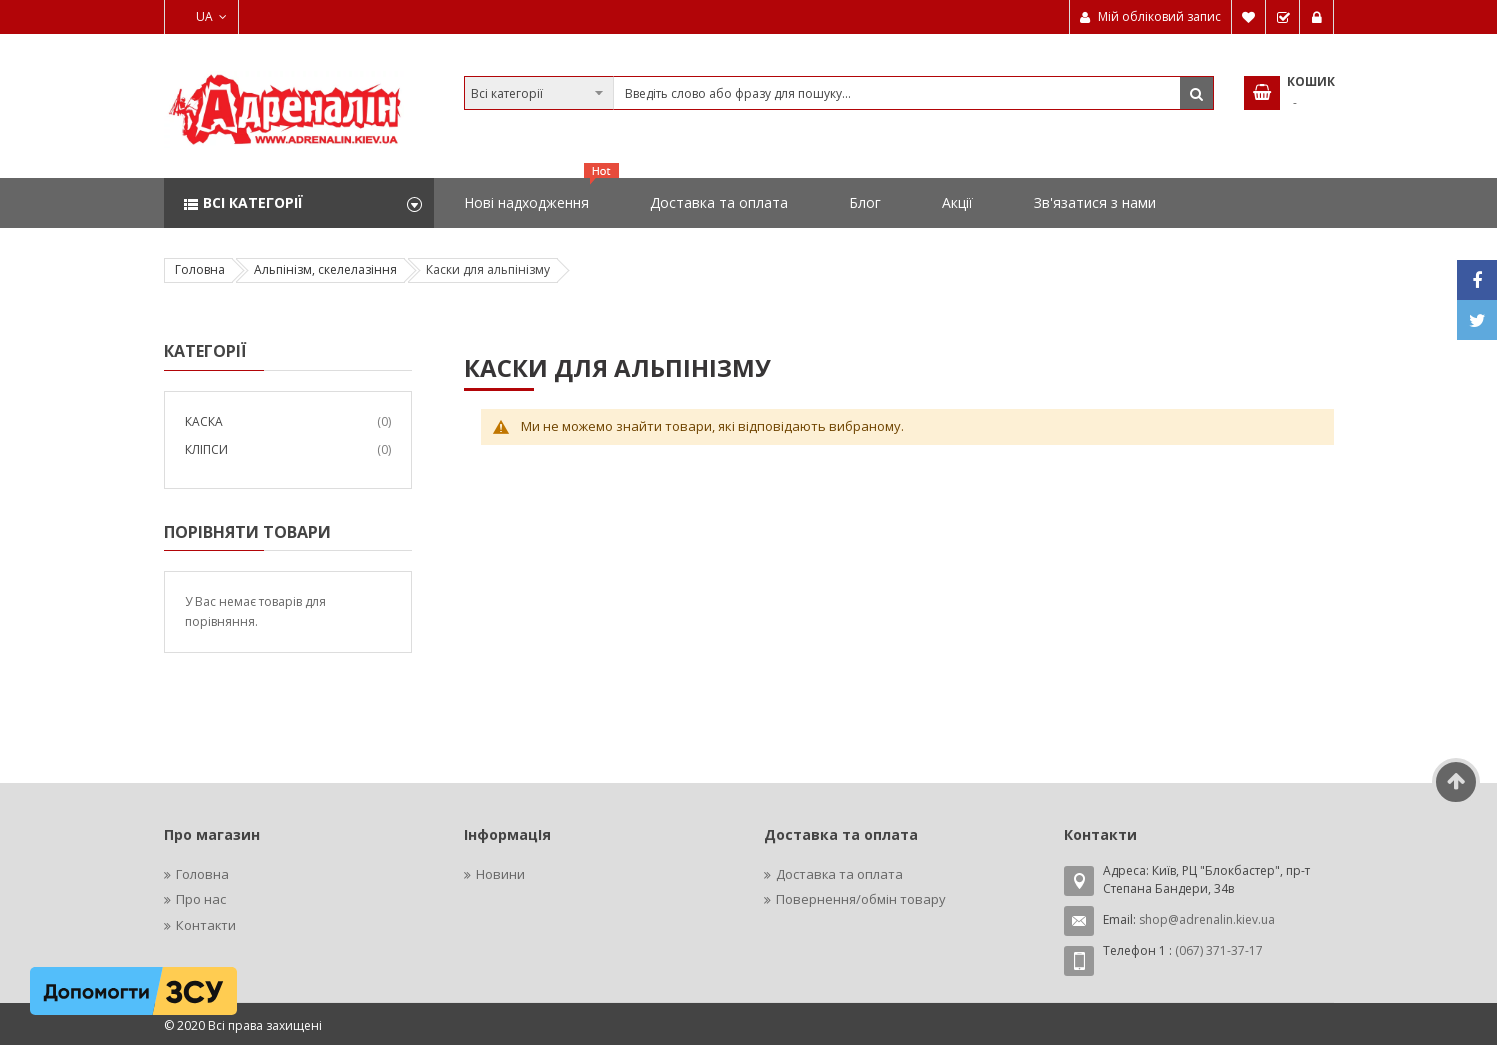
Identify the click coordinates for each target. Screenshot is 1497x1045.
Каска (204, 421)
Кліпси (206, 449)
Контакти (206, 925)
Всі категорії (253, 202)
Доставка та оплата (839, 874)
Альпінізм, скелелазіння (325, 269)
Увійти (1317, 17)
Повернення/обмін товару (861, 899)
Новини (500, 874)
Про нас (201, 899)
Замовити (1283, 17)
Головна (200, 269)
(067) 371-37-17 (1219, 950)
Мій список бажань (1249, 17)
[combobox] (839, 93)
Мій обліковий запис (1159, 16)
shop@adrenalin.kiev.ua (1207, 919)
